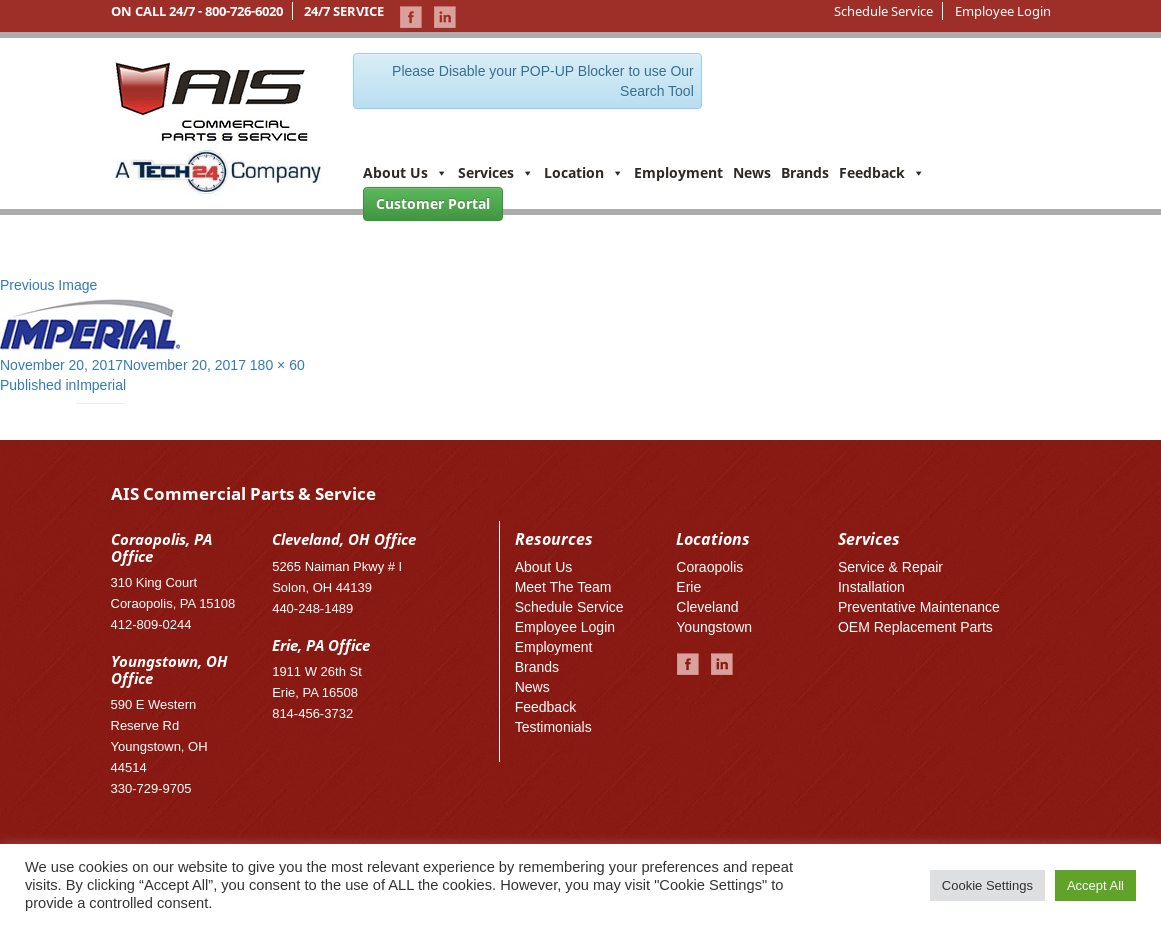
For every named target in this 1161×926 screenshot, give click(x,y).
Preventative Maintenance (919, 607)
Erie (688, 587)
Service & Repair (890, 567)
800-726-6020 (244, 11)
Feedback (882, 172)
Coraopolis (709, 567)
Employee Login (1003, 11)
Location (584, 172)
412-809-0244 (151, 624)
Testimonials (553, 727)
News (752, 172)
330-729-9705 (151, 788)
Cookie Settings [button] (987, 885)
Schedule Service (883, 11)
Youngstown (714, 627)
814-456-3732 (312, 713)
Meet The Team (563, 587)
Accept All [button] (1095, 885)
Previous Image (48, 285)
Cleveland (707, 607)
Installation (871, 587)
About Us (405, 172)
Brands (805, 172)
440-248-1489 (312, 608)
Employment (678, 172)
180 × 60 (277, 365)
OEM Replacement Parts (915, 627)
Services (496, 172)
